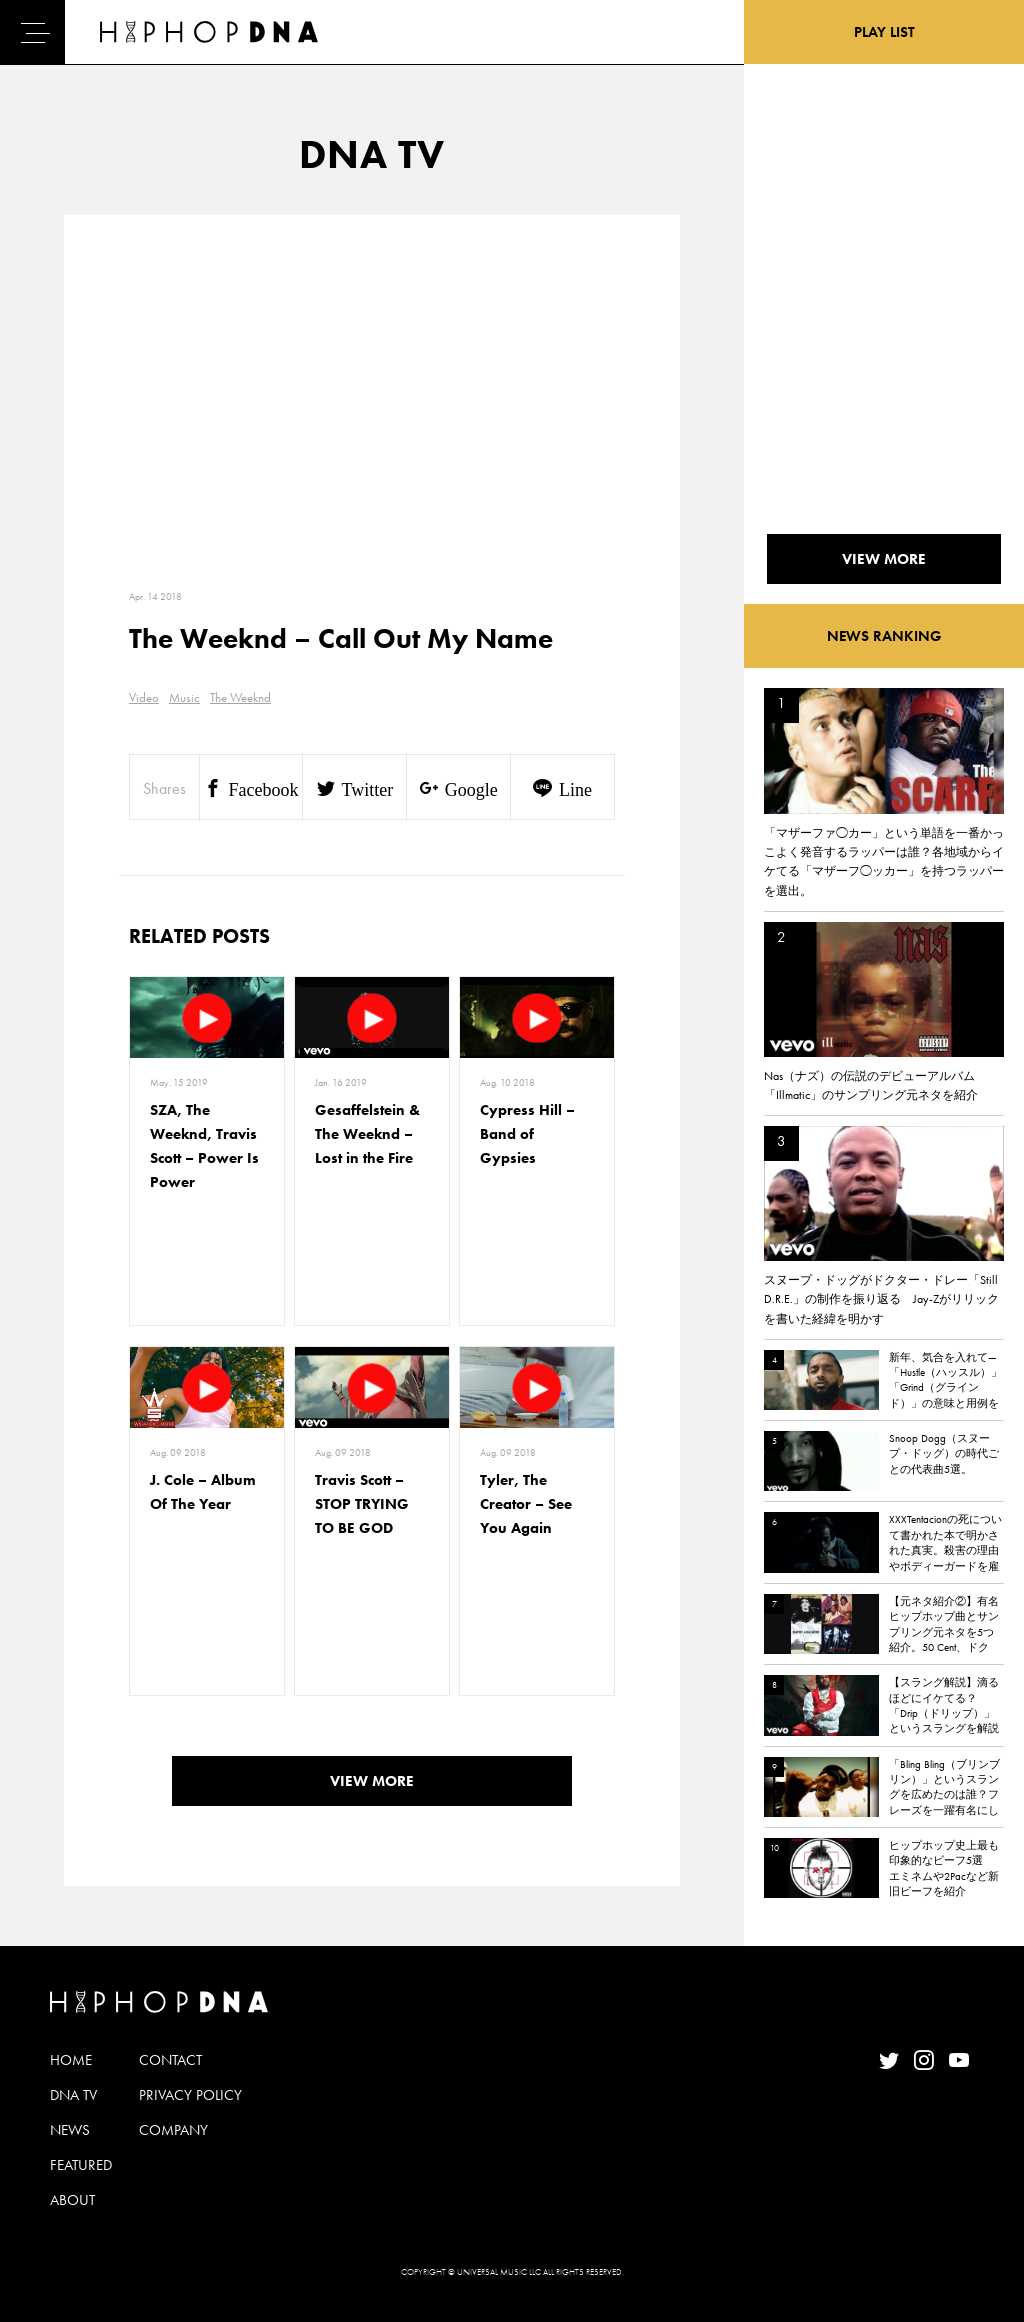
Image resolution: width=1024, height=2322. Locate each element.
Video (144, 697)
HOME (71, 2060)
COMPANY (173, 2130)
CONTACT (170, 2060)
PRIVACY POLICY (190, 2095)
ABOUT (72, 2200)
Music (184, 697)
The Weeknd (240, 697)
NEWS (70, 2130)
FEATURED (81, 2165)
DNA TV (73, 2095)
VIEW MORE (372, 1781)
